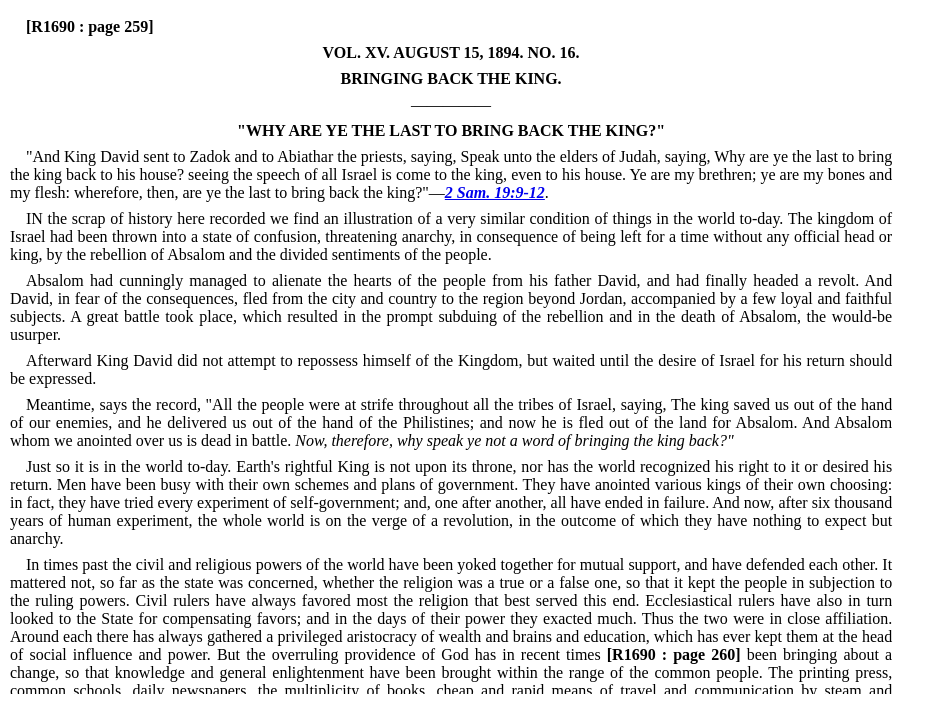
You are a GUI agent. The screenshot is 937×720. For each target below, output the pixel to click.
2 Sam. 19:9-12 (495, 192)
